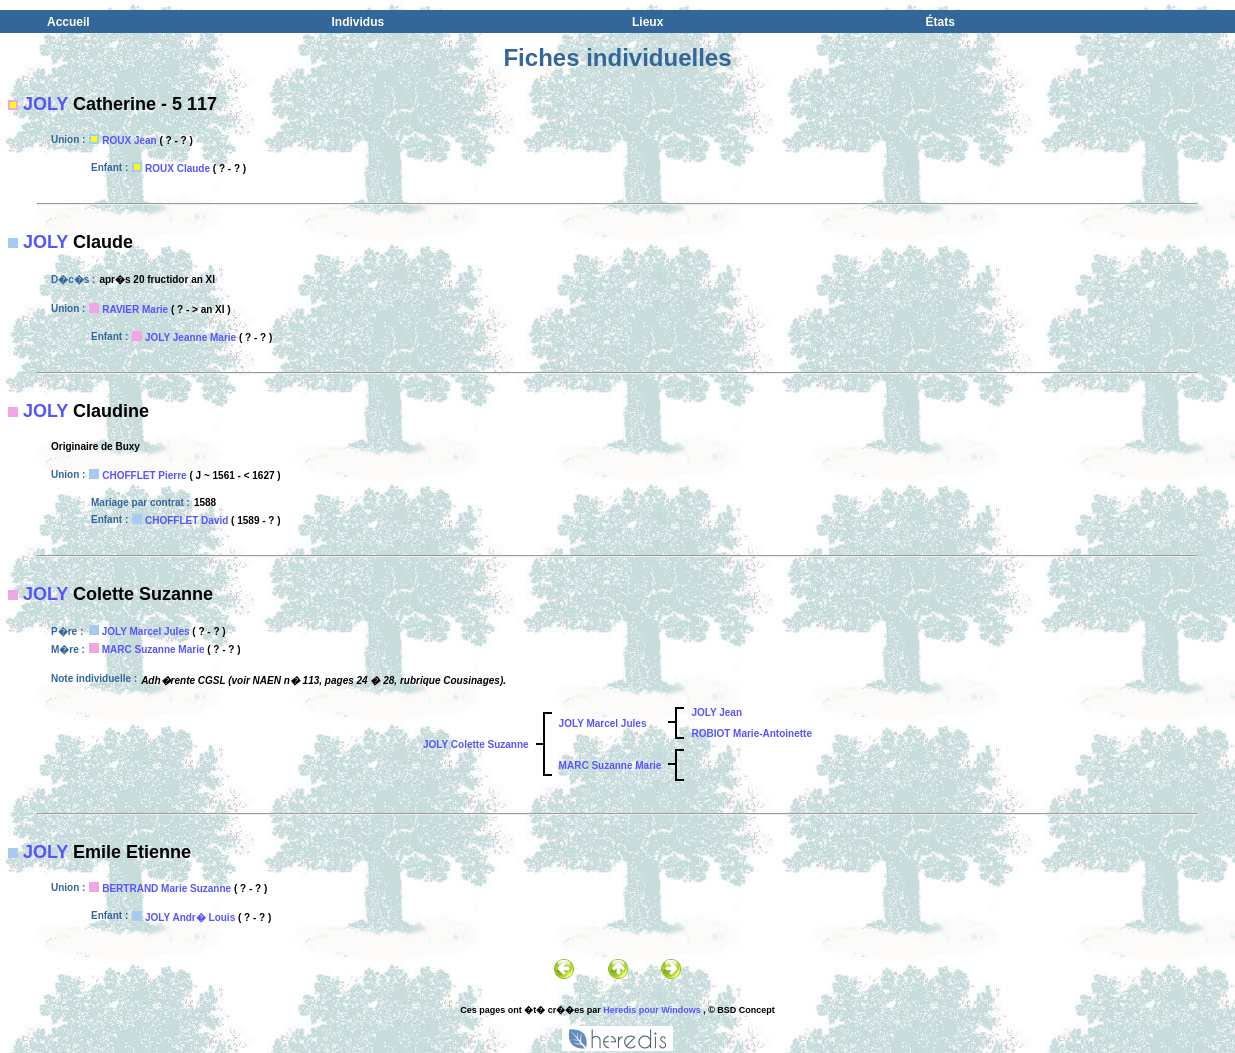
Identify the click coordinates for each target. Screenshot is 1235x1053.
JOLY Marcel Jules (146, 631)
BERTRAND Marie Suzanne (166, 888)
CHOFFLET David (186, 520)
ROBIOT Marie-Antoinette (751, 733)
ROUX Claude (177, 168)
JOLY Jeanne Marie (190, 337)
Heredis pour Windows (651, 1010)
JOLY (45, 104)
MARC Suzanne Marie (153, 649)
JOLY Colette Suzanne (476, 744)
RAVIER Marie (135, 309)
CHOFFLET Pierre (144, 475)
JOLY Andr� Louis (190, 917)
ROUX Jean (129, 140)
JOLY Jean (716, 712)
